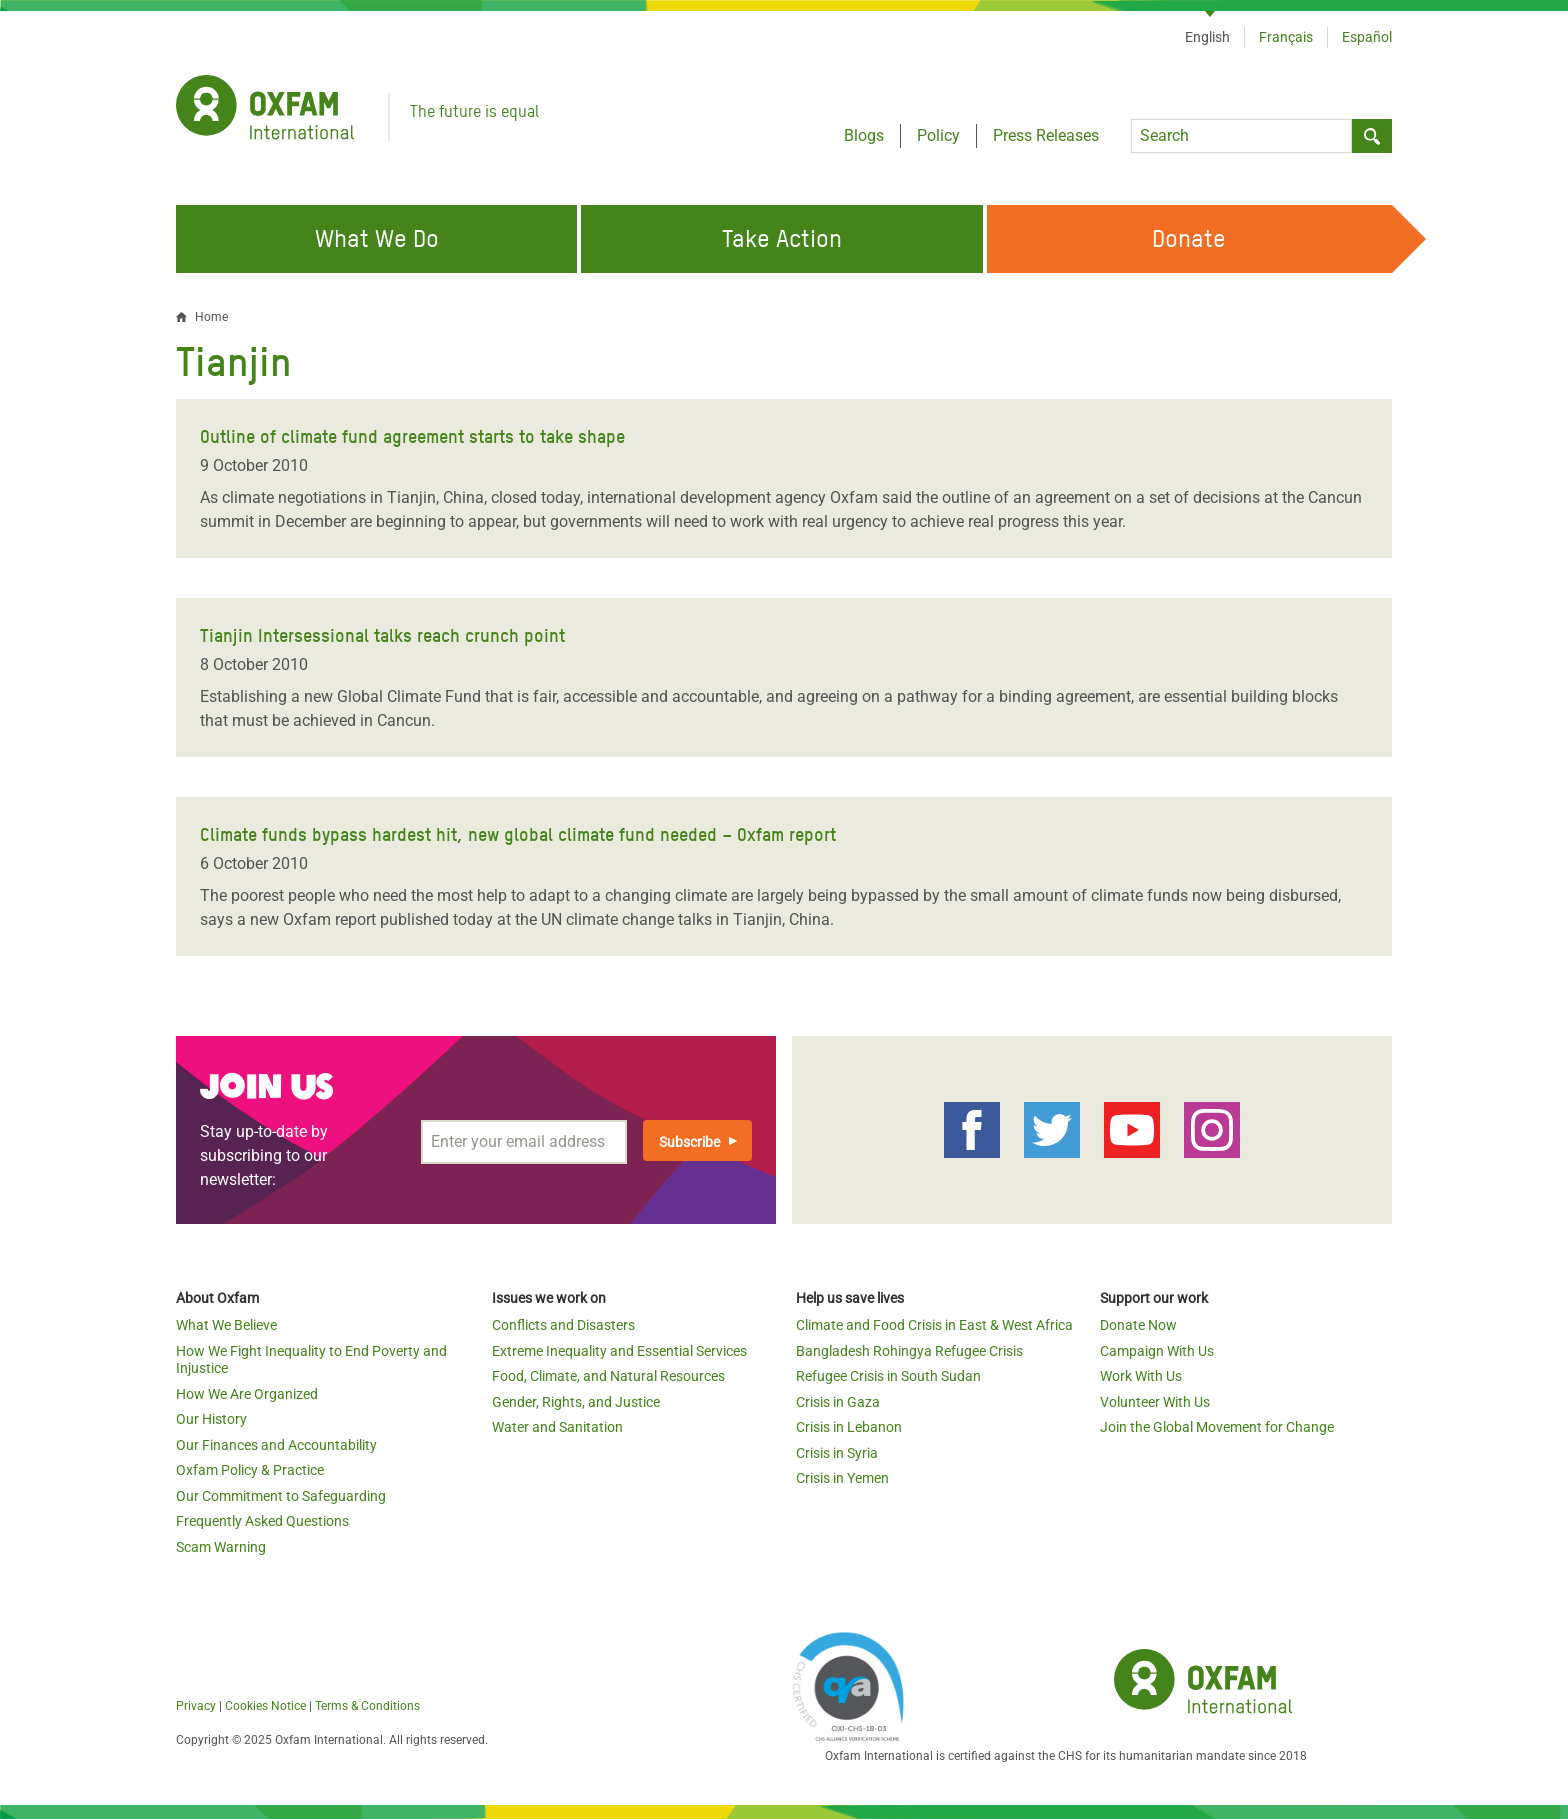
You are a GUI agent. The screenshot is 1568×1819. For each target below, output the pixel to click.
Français (1286, 37)
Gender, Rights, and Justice (576, 1402)
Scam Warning (221, 1547)
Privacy (196, 1706)
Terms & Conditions (367, 1706)
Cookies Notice (265, 1706)
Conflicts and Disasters (563, 1325)
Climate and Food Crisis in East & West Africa (934, 1325)
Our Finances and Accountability (276, 1445)
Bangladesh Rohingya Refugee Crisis (909, 1351)
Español (1367, 37)
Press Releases (1046, 135)
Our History (211, 1419)
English (1207, 37)
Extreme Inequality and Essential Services (619, 1351)
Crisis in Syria (837, 1453)
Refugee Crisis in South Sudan (888, 1376)
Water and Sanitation (557, 1427)
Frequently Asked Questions (262, 1521)
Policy (938, 135)
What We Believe (226, 1325)
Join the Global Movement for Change (1217, 1427)
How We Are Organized (247, 1394)
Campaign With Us (1157, 1351)
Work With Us (1141, 1376)
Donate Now (1138, 1325)
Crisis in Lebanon (849, 1427)
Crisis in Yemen (842, 1478)
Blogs (864, 135)
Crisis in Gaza (838, 1402)
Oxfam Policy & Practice (250, 1470)
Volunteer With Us (1155, 1402)
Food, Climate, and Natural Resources (608, 1376)
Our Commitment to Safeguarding (281, 1496)
